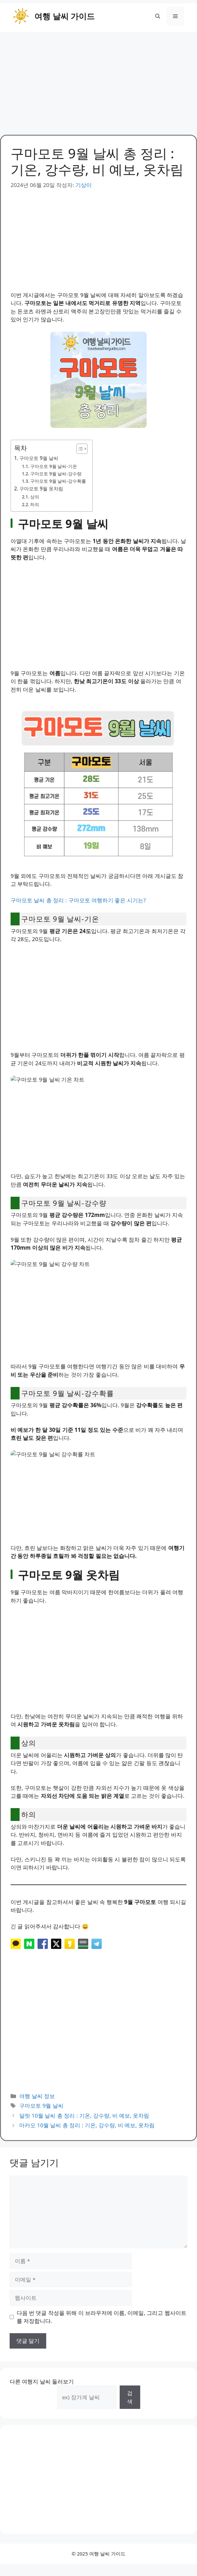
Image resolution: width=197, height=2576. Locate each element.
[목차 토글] (79, 448)
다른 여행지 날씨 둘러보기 (42, 2381)
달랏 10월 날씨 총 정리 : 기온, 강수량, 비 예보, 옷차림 (84, 2115)
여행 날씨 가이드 (64, 16)
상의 (34, 497)
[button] (158, 16)
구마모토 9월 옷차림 (41, 488)
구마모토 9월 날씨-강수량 (55, 474)
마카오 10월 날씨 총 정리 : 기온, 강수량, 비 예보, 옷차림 (87, 2125)
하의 (34, 504)
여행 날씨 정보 (37, 2096)
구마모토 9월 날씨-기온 (53, 466)
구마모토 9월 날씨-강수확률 (58, 481)
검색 (130, 2397)
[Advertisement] (98, 80)
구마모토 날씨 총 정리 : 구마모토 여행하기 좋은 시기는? (78, 900)
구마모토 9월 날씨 (38, 458)
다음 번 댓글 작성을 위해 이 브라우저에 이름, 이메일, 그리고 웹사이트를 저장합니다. (101, 2317)
